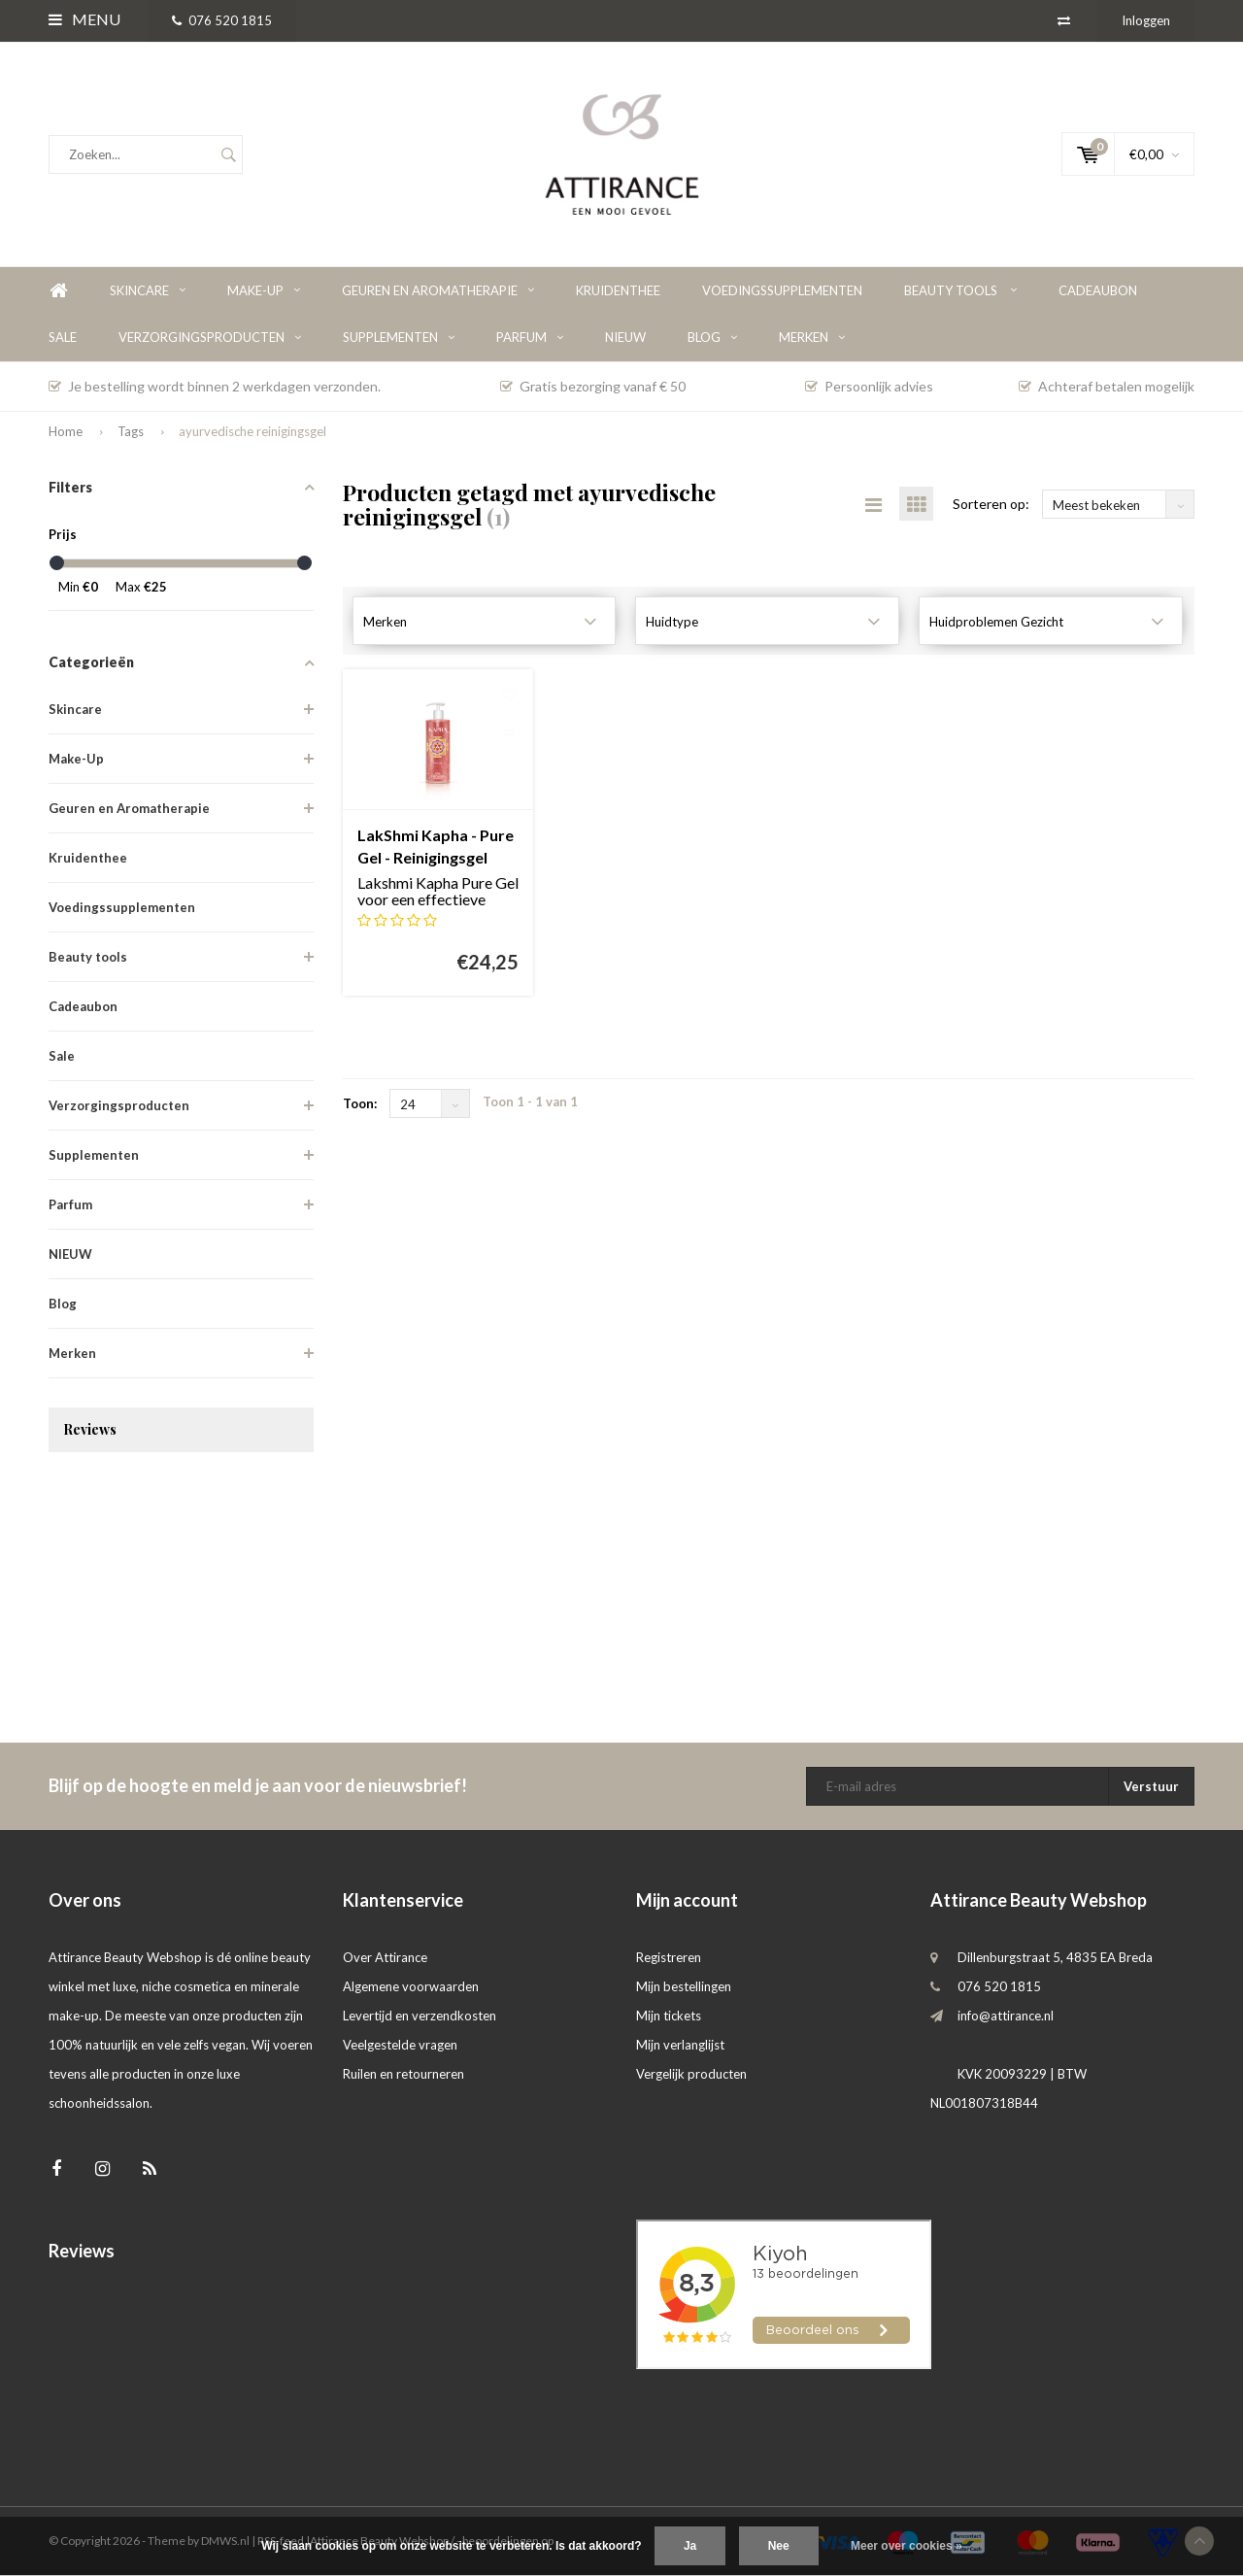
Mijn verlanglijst (680, 2044)
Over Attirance (385, 1957)
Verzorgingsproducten (209, 337)
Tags (131, 431)
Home (58, 291)
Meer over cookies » (906, 2546)
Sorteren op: (991, 503)
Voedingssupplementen (782, 290)
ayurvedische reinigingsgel (252, 431)
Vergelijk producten (691, 2074)
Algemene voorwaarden (411, 1986)
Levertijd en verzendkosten (419, 2015)
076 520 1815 (222, 20)
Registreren (668, 1957)
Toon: (360, 1103)
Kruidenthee (618, 290)
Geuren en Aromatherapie (438, 290)
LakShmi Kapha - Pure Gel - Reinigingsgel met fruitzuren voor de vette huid (435, 847)
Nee (778, 2546)
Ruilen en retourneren (403, 2074)
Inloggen (1146, 20)
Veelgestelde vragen (400, 2044)
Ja (690, 2546)
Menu (84, 19)
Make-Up (263, 290)
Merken (812, 337)
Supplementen (398, 337)
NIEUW (625, 337)
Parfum (529, 337)
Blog (712, 337)
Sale (63, 337)
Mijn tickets (668, 2015)
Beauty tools (960, 290)
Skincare (147, 290)
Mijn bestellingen (683, 1986)
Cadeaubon (1097, 290)
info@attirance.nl (1005, 2015)
